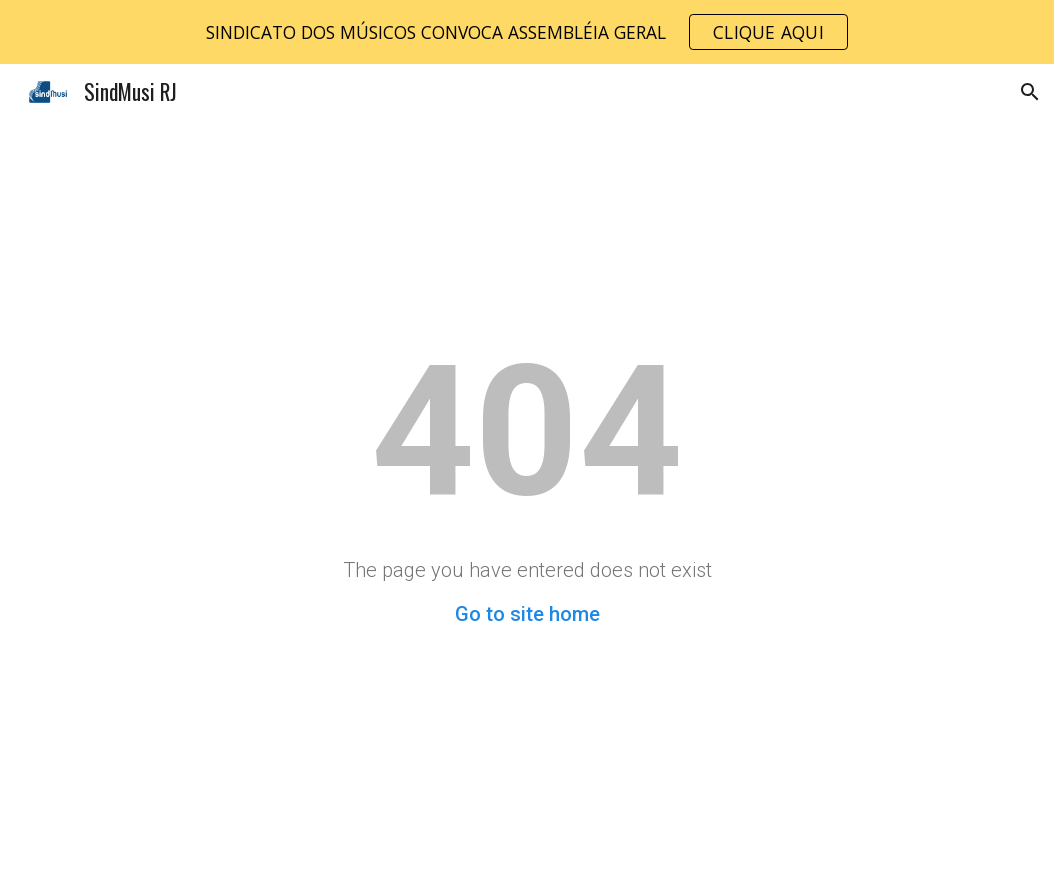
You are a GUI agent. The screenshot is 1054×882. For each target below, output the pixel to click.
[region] (527, 32)
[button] (1030, 92)
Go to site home (527, 614)
